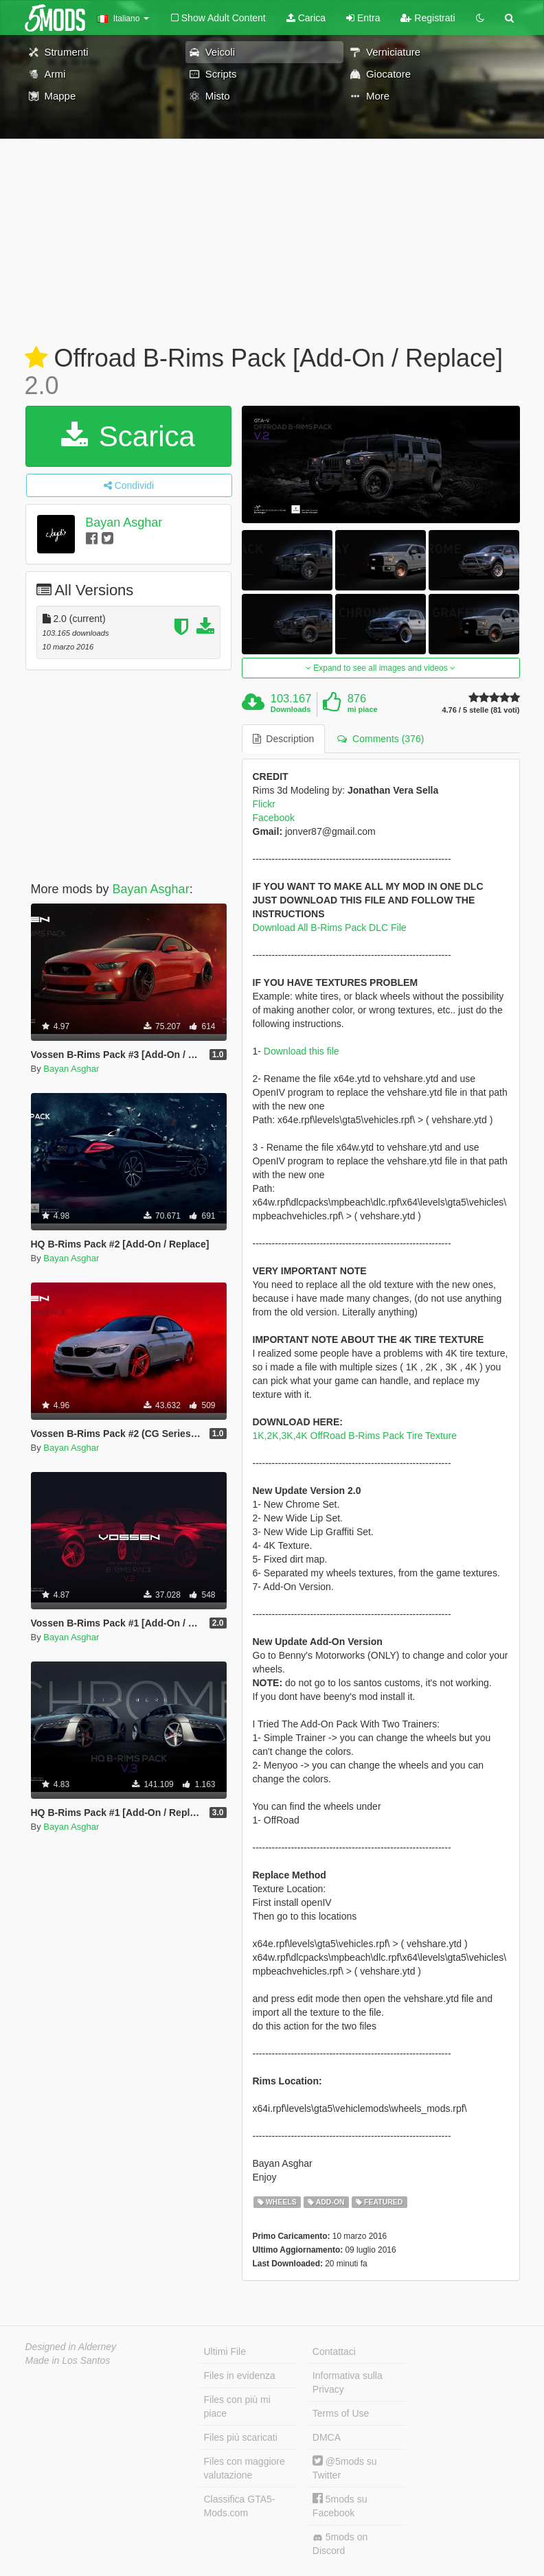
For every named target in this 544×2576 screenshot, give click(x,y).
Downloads (291, 709)
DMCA (327, 2437)
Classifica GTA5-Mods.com (239, 2506)
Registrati (427, 17)
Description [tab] (284, 738)
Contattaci (334, 2351)
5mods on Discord (340, 2543)
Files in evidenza (239, 2375)
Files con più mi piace (237, 2406)
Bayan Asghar (123, 522)
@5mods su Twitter (345, 2468)
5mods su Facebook (340, 2505)
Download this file (301, 1051)
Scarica (128, 436)
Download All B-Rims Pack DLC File (330, 927)
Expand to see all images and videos (380, 668)
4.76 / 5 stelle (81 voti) (480, 710)
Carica (306, 17)
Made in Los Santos (68, 2360)
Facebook (274, 817)
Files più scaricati (240, 2437)
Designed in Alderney (71, 2346)
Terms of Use (341, 2413)
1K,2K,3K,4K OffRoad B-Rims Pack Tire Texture (355, 1435)
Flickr (264, 803)
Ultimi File (225, 2351)
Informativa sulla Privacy (348, 2382)
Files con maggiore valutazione (244, 2468)
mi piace (363, 709)
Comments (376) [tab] (380, 738)
